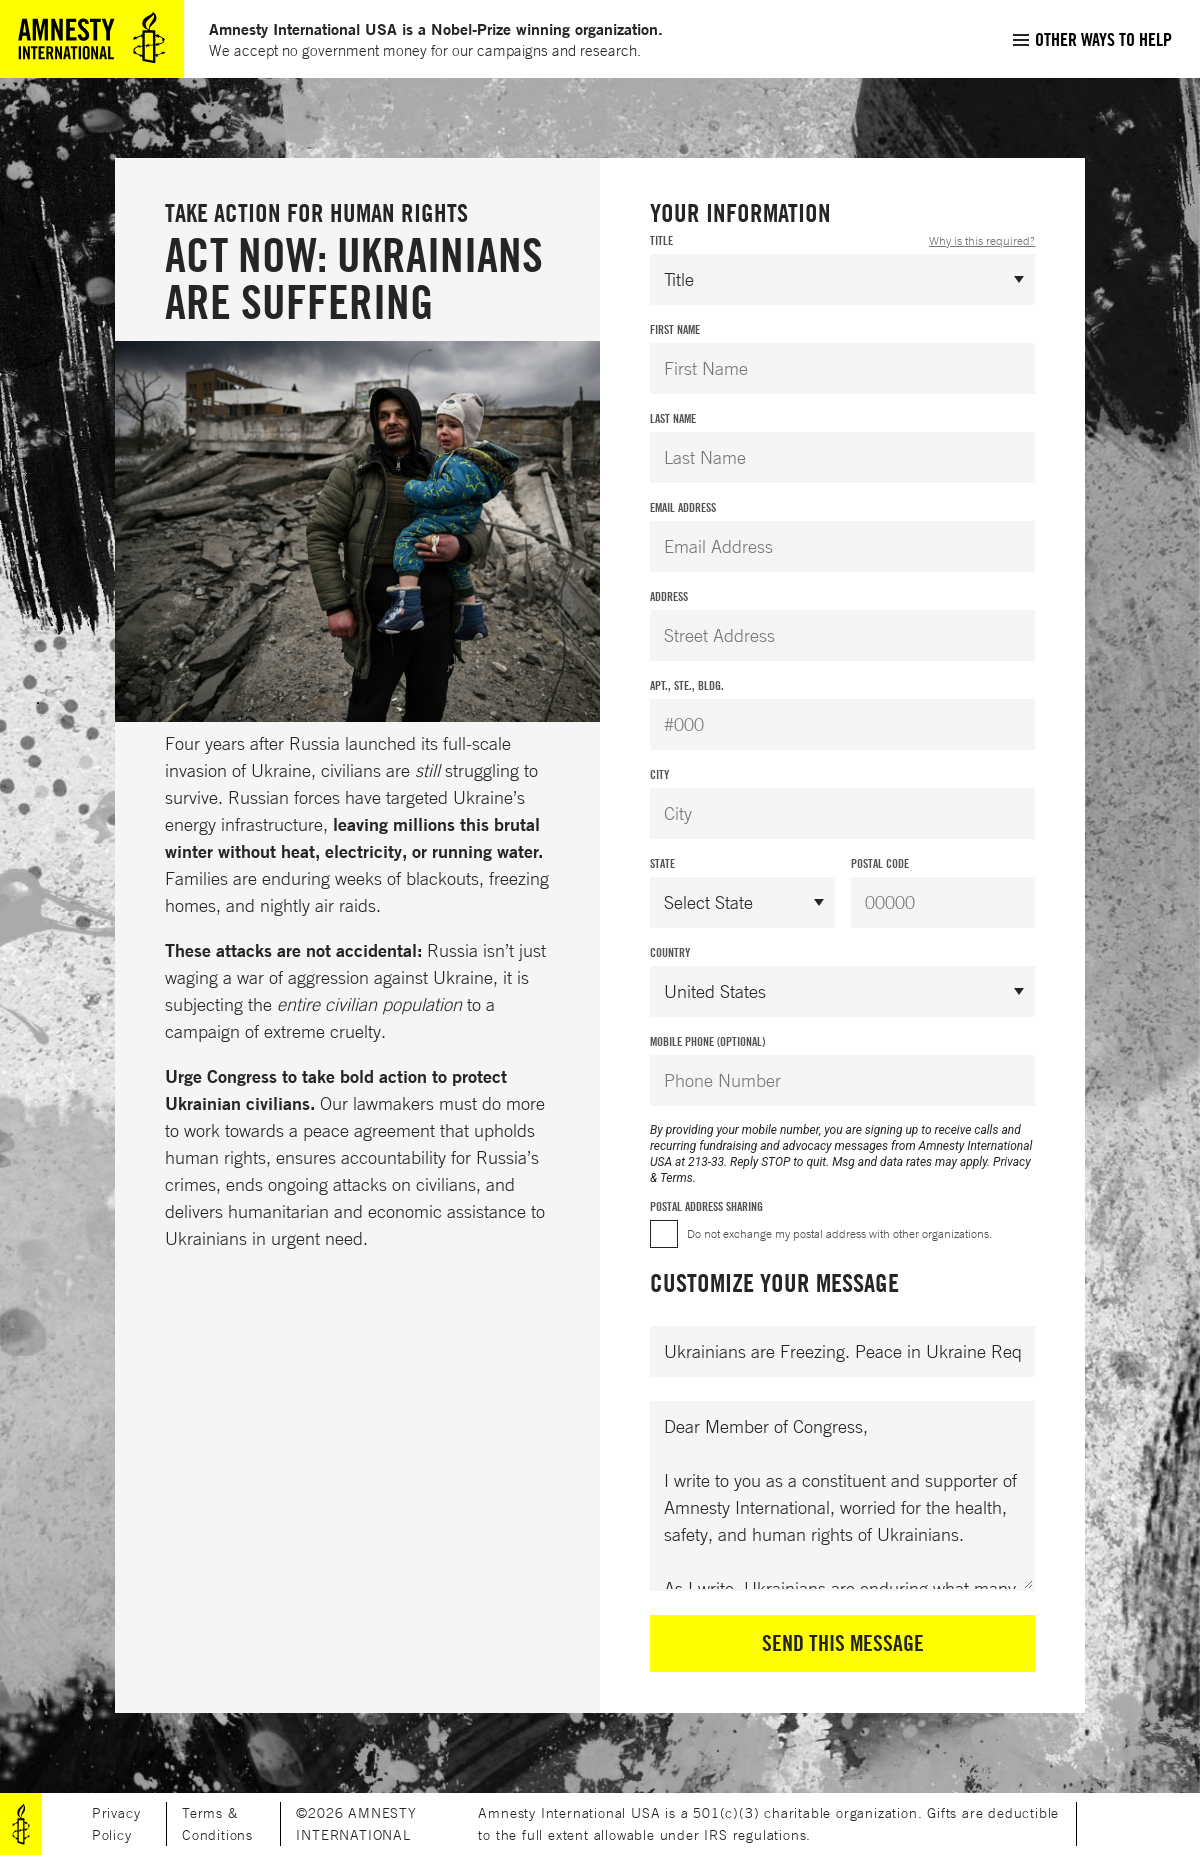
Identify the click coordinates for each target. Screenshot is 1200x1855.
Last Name (673, 418)
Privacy (1012, 1162)
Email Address (683, 507)
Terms (676, 1178)
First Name (675, 329)
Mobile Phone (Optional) (707, 1041)
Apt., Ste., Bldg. (687, 685)
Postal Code (880, 863)
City (659, 774)
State (662, 863)
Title (842, 241)
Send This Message (843, 1643)
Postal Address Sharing (706, 1206)
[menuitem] (1091, 39)
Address (669, 596)
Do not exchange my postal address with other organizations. (839, 1233)
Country (670, 952)
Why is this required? (982, 240)
